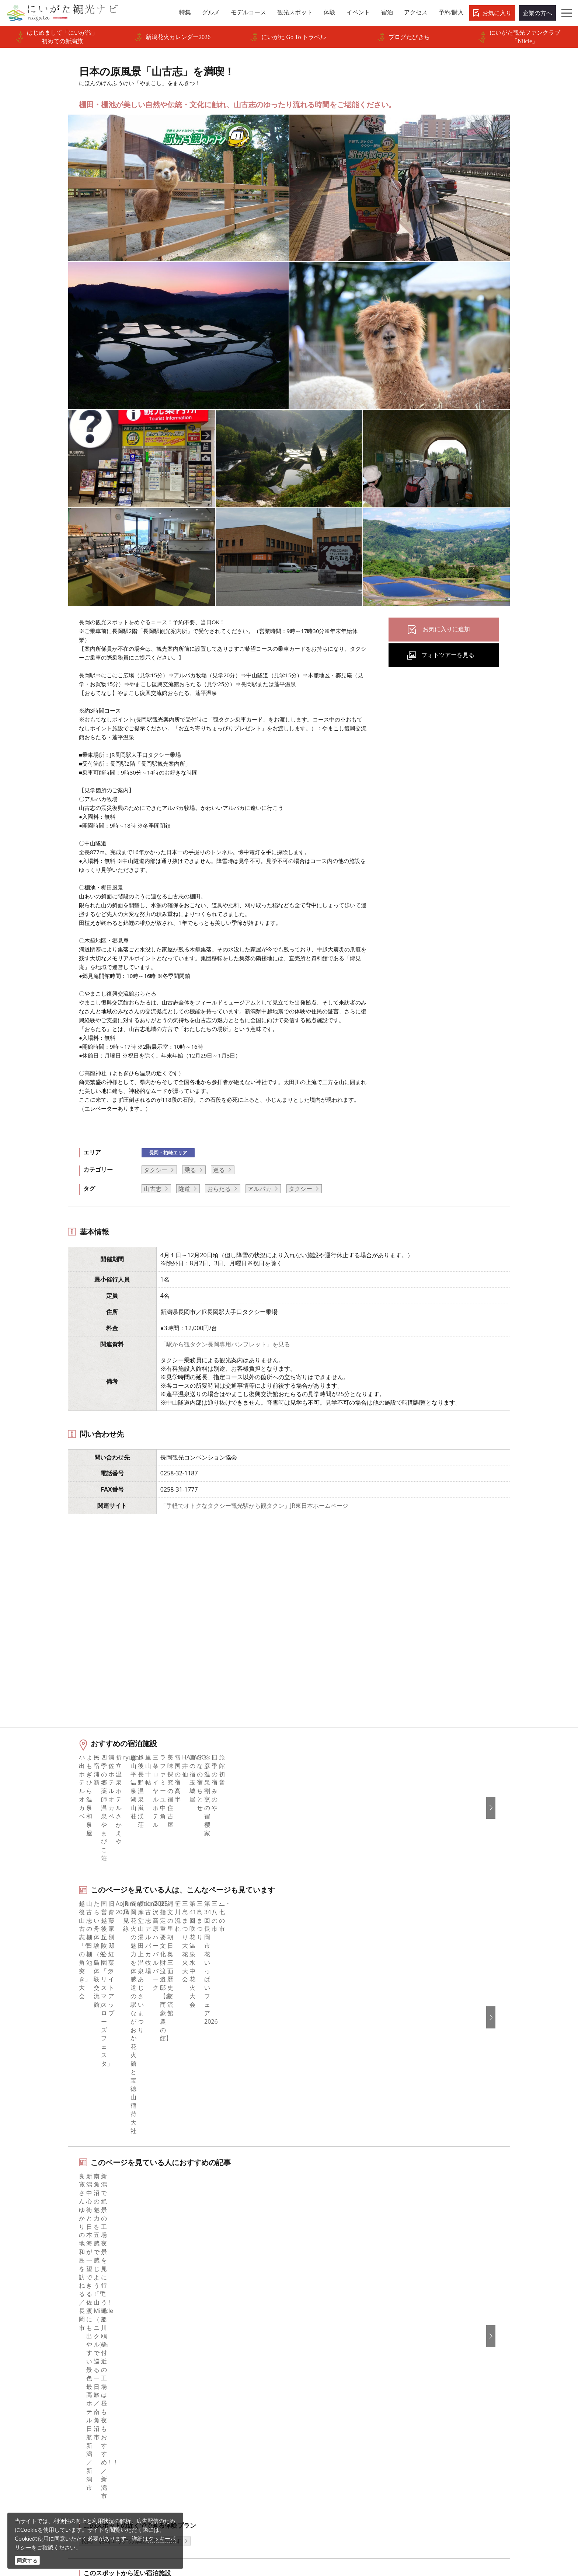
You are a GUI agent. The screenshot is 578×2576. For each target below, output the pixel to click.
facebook (310, 2319)
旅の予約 (59, 2389)
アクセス (59, 2399)
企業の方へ (537, 13)
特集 (53, 2319)
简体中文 (435, 2339)
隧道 (184, 1189)
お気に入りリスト (71, 2409)
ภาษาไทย (436, 2369)
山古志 (152, 1189)
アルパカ (259, 1189)
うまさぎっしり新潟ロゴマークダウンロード (229, 2444)
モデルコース (65, 2349)
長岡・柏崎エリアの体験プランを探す (131, 2117)
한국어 (432, 2329)
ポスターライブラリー (202, 2419)
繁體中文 (435, 2349)
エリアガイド (65, 2329)
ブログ (307, 2349)
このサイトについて (199, 2339)
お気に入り (497, 13)
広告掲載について (196, 2369)
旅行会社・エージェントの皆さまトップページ (229, 2324)
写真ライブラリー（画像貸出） (214, 2389)
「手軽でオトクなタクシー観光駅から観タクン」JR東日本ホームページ (254, 1506)
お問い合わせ (441, 2412)
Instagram (312, 2339)
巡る (219, 1170)
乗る (190, 1170)
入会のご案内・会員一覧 (205, 2359)
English (433, 2319)
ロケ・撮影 (305, 2525)
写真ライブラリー (314, 2506)
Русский (435, 2359)
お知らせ (59, 2419)
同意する (27, 2560)
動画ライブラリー (196, 2399)
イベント (59, 2379)
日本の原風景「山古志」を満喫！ (143, 2264)
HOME (51, 2264)
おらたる (219, 1189)
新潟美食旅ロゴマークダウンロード (220, 2429)
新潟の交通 (82, 2264)
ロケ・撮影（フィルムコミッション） (223, 2459)
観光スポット (65, 2359)
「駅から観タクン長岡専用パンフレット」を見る (225, 1344)
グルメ (56, 2339)
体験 (53, 2369)
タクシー (155, 1170)
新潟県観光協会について (205, 2349)
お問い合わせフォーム (455, 2525)
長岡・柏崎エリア (168, 1152)
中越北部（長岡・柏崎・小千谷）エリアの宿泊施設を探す (157, 2165)
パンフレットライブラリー (208, 2409)
